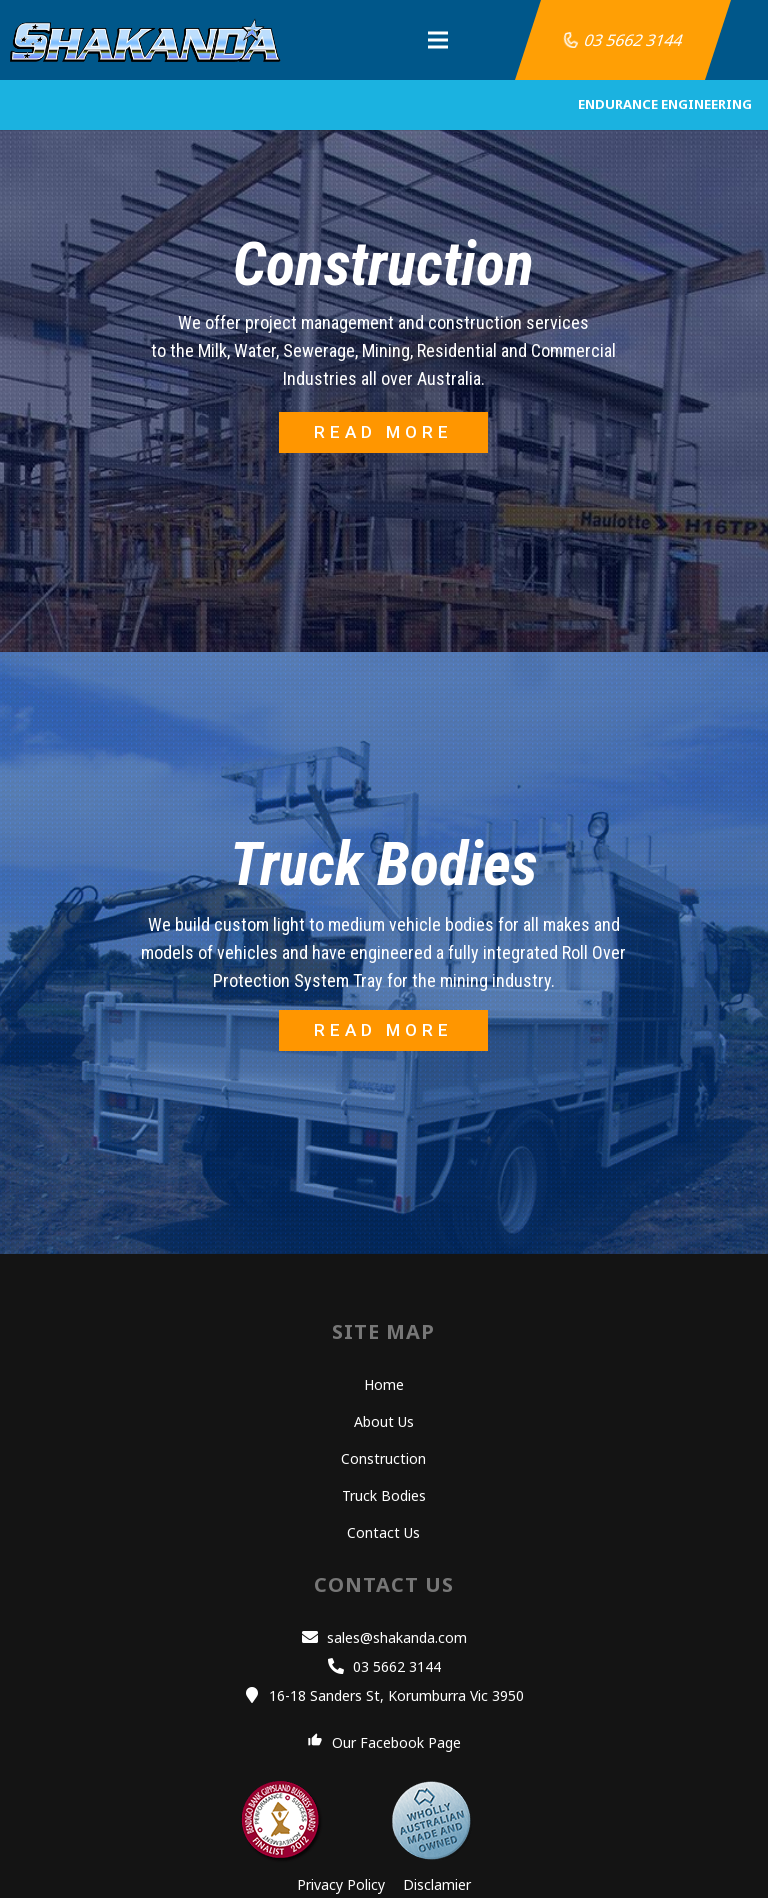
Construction (383, 1458)
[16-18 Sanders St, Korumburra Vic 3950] (257, 1696)
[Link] (145, 40)
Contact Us (383, 1532)
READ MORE (383, 432)
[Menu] (404, 40)
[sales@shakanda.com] (314, 1638)
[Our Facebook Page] (320, 1743)
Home (384, 1384)
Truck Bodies (384, 1495)
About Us (384, 1421)
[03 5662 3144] (340, 1667)
